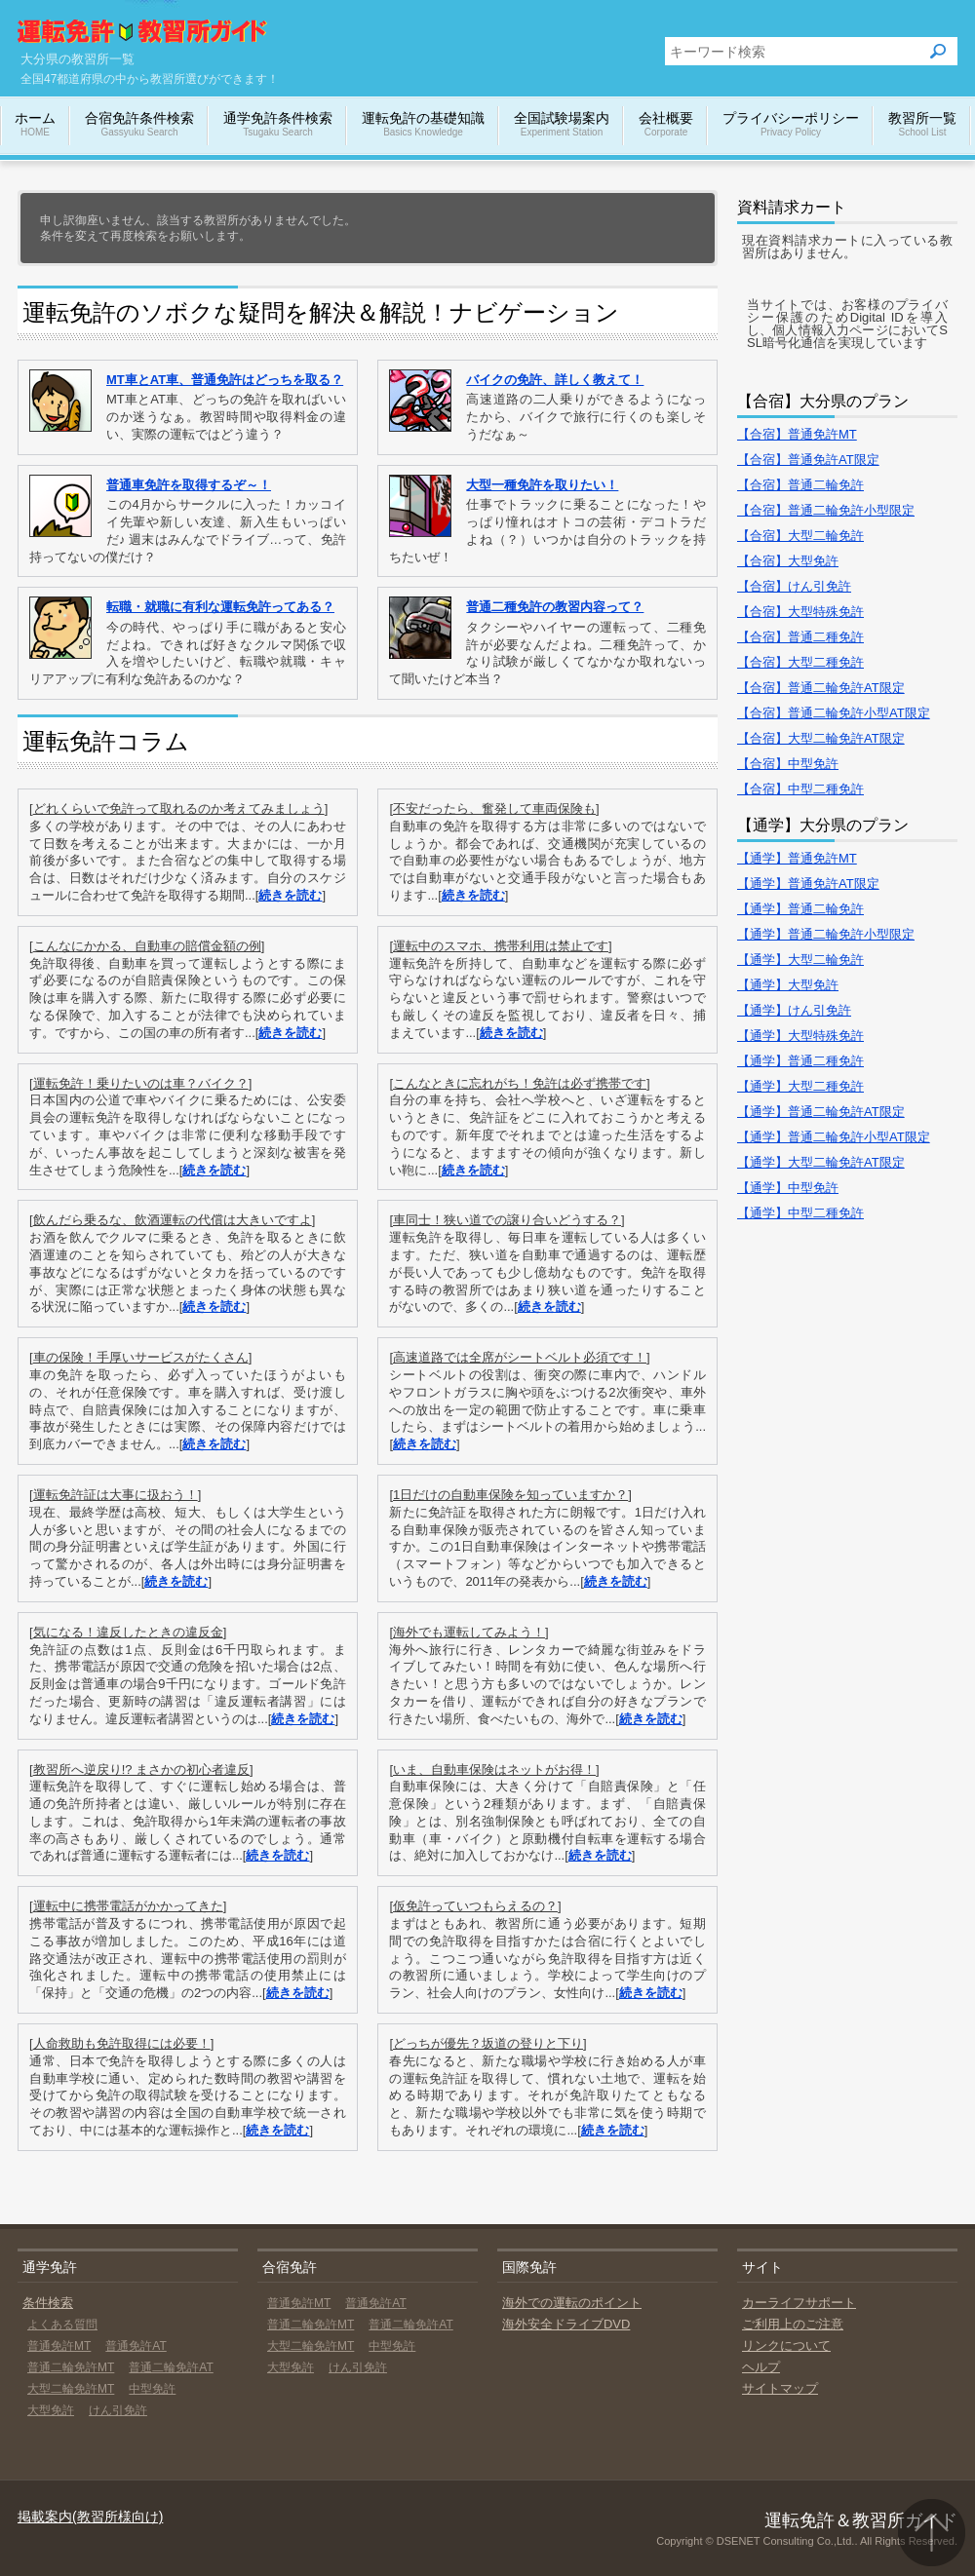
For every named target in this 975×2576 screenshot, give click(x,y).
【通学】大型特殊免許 (800, 1035)
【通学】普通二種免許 (800, 1061)
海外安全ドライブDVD (566, 2324)
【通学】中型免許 (787, 1187)
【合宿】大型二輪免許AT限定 (821, 738)
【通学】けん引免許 (794, 1010)
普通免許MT (59, 2346)
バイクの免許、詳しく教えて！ (555, 379)
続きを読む (290, 895)
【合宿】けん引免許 (794, 586)
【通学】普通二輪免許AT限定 (821, 1111)
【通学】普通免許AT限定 (808, 883)
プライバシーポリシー (790, 125)
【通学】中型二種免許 (800, 1213)
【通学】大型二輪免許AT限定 (821, 1162)
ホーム (35, 125)
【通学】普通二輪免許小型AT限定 (833, 1137)
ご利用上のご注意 (792, 2324)
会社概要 (666, 125)
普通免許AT (135, 2346)
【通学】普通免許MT (797, 858)
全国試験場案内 (561, 125)
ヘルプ (761, 2367)
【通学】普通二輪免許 (800, 909)
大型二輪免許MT (70, 2389)
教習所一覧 (922, 125)
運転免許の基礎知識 (423, 125)
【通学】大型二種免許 (800, 1086)
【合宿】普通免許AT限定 (808, 459)
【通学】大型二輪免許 (800, 959)
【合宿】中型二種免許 (800, 789)
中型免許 (152, 2389)
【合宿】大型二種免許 (800, 662)
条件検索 (47, 2302)
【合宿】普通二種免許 (800, 637)
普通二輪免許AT (171, 2367)
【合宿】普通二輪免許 (800, 485)
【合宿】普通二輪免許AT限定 (821, 687)
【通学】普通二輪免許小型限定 (826, 934)
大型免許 (50, 2410)
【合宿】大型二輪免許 (800, 535)
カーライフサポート (799, 2302)
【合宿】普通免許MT (797, 434)
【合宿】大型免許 (787, 561)
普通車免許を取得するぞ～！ (188, 485)
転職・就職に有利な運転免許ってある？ (220, 606)
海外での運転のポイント (572, 2302)
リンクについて (786, 2345)
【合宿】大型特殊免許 (800, 611)
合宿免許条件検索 (139, 125)
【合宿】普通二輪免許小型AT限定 (833, 713)
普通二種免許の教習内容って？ (555, 606)
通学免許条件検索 (277, 125)
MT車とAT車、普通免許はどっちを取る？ (224, 379)
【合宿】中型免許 (787, 763)
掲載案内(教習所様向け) (90, 2516)
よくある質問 (62, 2324)
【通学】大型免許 (787, 985)
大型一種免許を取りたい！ (542, 485)
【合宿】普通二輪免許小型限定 (826, 510)
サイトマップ (780, 2388)
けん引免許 (118, 2410)
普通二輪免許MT (70, 2367)
